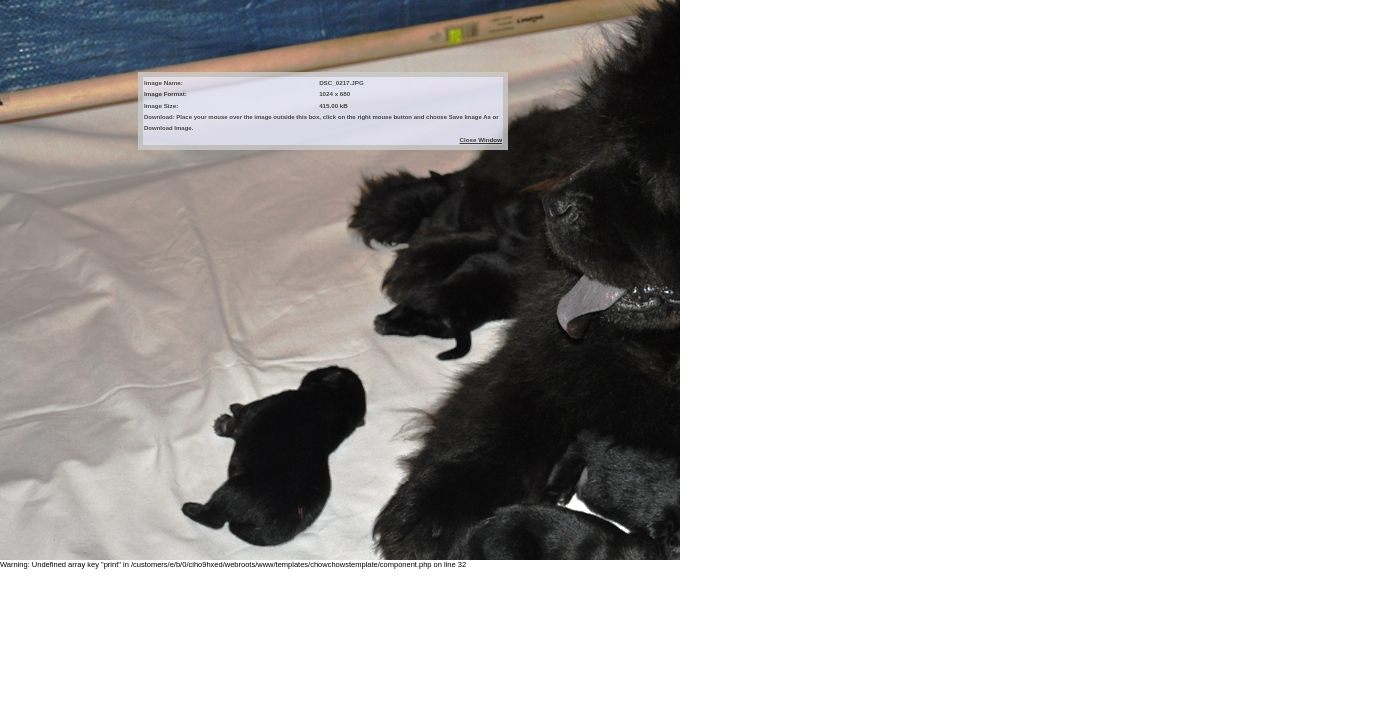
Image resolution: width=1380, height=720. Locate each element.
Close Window (481, 139)
